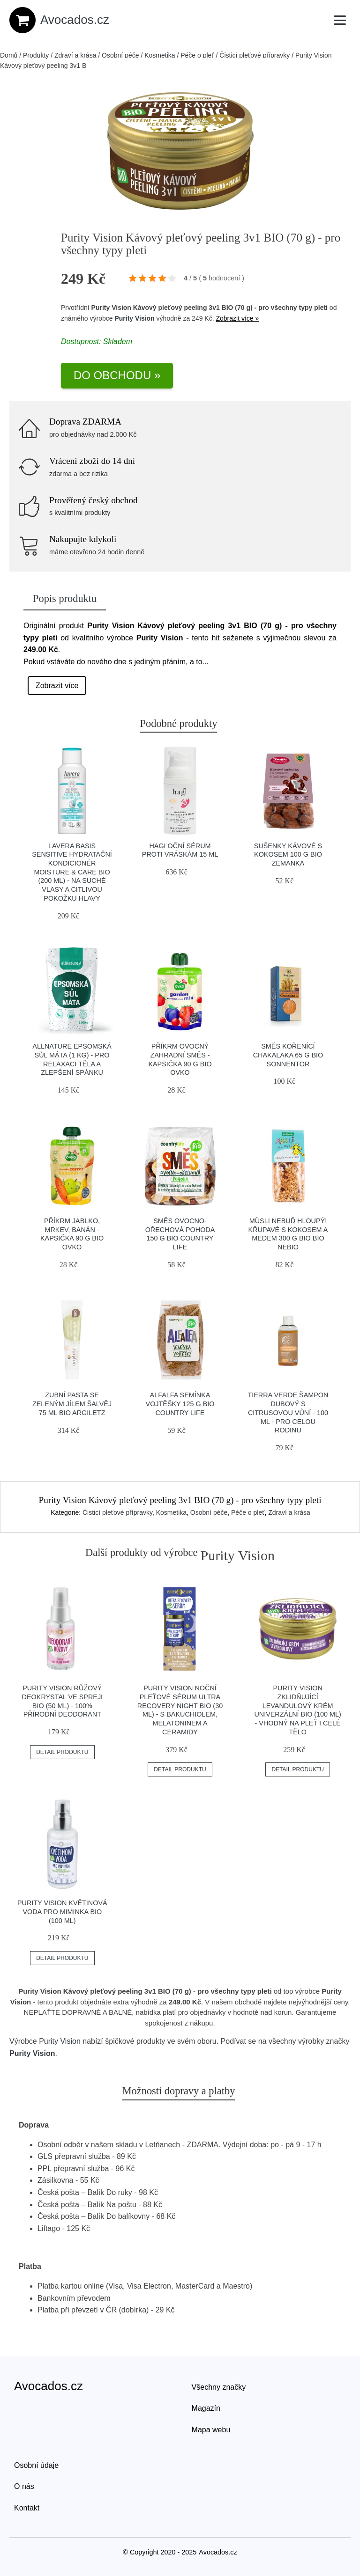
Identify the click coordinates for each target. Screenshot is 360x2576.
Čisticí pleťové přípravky (254, 55)
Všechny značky (219, 2387)
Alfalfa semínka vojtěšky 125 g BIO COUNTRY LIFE (180, 1403)
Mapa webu (211, 2430)
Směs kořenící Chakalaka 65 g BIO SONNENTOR (288, 1054)
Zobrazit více (57, 686)
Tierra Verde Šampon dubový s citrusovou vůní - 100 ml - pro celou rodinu (288, 1412)
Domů (8, 55)
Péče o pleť (197, 55)
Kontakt (26, 2508)
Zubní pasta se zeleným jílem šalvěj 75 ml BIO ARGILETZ (72, 1403)
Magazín (206, 2408)
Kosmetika (159, 55)
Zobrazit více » (237, 318)
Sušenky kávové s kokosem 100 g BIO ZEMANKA (288, 854)
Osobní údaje (36, 2465)
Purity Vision (134, 318)
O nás (24, 2486)
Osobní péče (120, 55)
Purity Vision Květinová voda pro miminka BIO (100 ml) (62, 1911)
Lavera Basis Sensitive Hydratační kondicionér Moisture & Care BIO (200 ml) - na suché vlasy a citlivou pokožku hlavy (72, 872)
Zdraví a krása (75, 55)
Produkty (36, 55)
